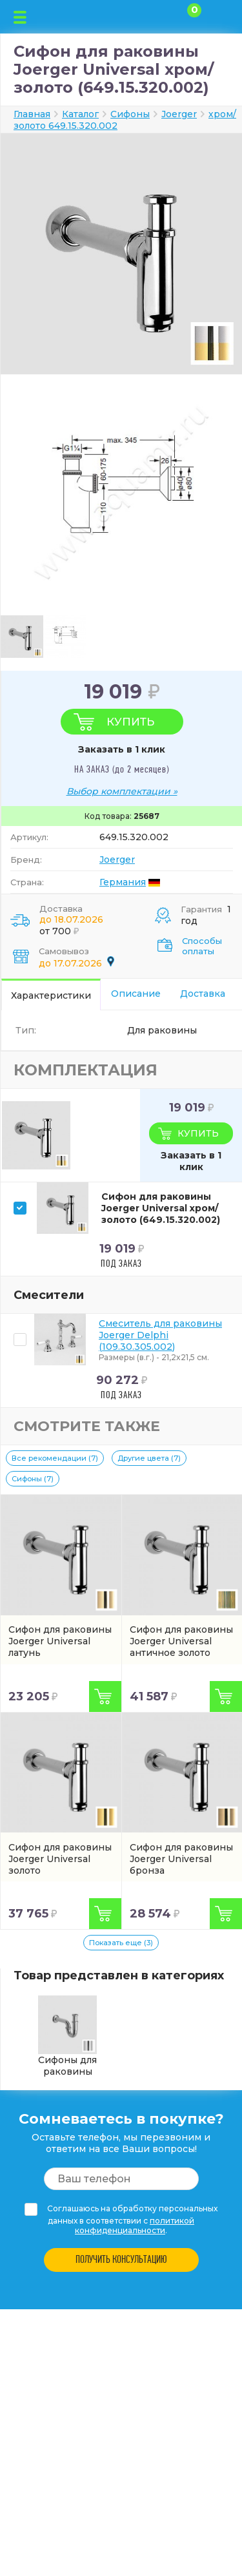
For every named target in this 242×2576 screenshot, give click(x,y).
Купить (130, 721)
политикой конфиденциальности (134, 2225)
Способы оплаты (202, 946)
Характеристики (51, 995)
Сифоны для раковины (67, 2036)
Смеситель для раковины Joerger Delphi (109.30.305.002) (160, 1335)
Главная (32, 114)
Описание (136, 993)
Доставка (202, 993)
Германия (122, 882)
